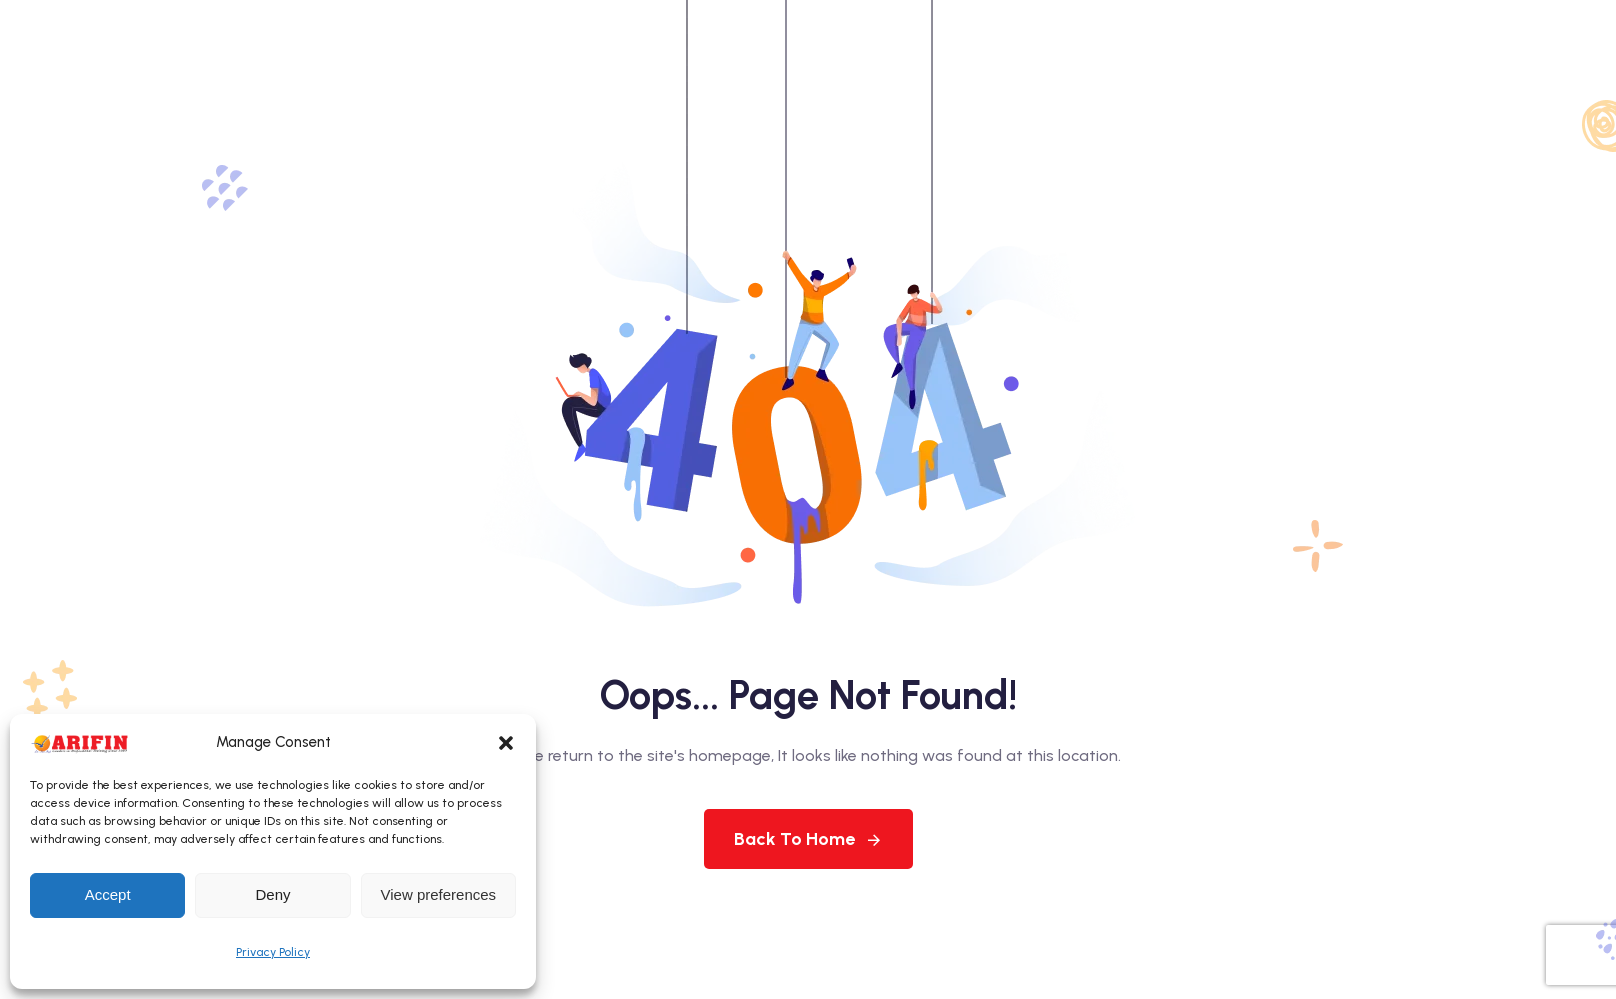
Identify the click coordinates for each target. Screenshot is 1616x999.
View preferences (439, 894)
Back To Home (808, 839)
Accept (108, 894)
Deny (272, 894)
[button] (506, 743)
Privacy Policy (273, 952)
